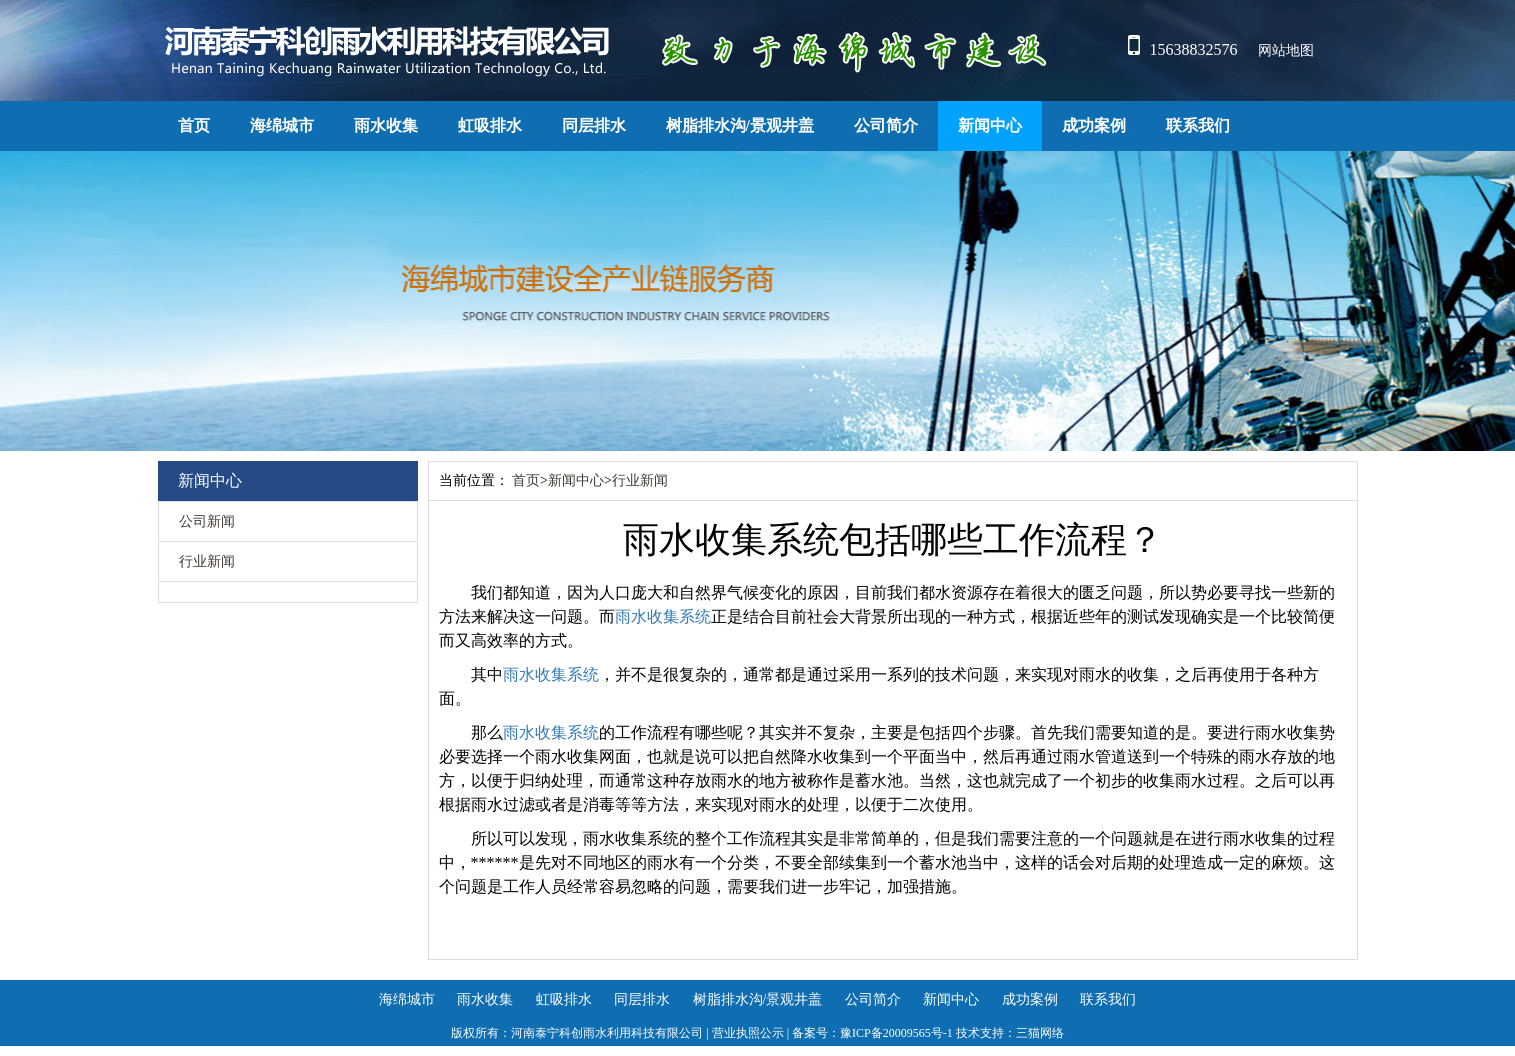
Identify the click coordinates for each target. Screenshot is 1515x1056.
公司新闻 (207, 521)
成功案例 (1094, 125)
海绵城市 (282, 125)
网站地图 (1286, 50)
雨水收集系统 (663, 616)
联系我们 (1198, 125)
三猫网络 (1040, 1033)
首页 (194, 125)
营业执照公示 (748, 1033)
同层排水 (594, 125)
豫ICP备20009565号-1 (896, 1033)
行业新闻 (207, 561)
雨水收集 (386, 125)
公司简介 (886, 125)
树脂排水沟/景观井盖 (740, 125)
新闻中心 (990, 125)
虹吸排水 (490, 125)
